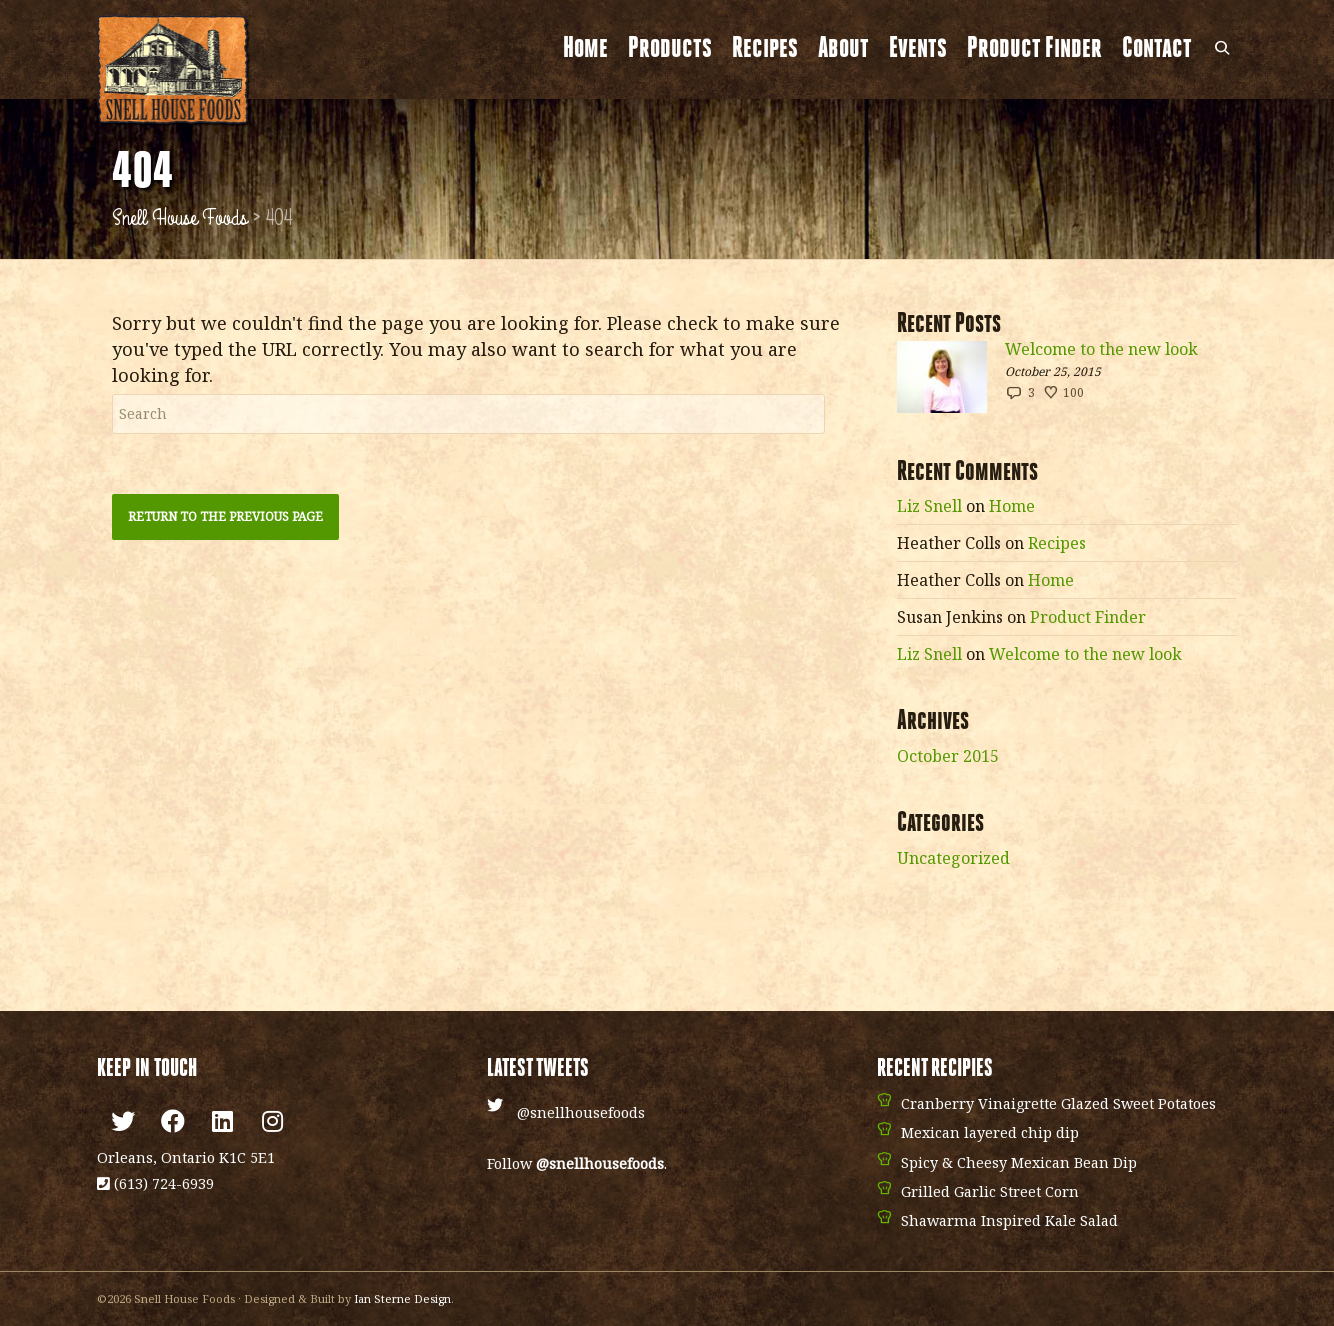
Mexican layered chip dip (990, 1132)
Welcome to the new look (1101, 349)
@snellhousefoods (581, 1112)
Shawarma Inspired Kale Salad (1009, 1220)
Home (585, 49)
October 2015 (948, 756)
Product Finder (1034, 49)
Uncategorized (953, 858)
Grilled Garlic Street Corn (990, 1191)
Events (918, 49)
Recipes (765, 49)
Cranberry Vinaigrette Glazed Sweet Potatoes (1058, 1103)
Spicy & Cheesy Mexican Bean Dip (1019, 1162)
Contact (1157, 49)
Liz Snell (929, 506)
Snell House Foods (179, 218)
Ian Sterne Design (402, 1298)
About (843, 49)
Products (670, 49)
